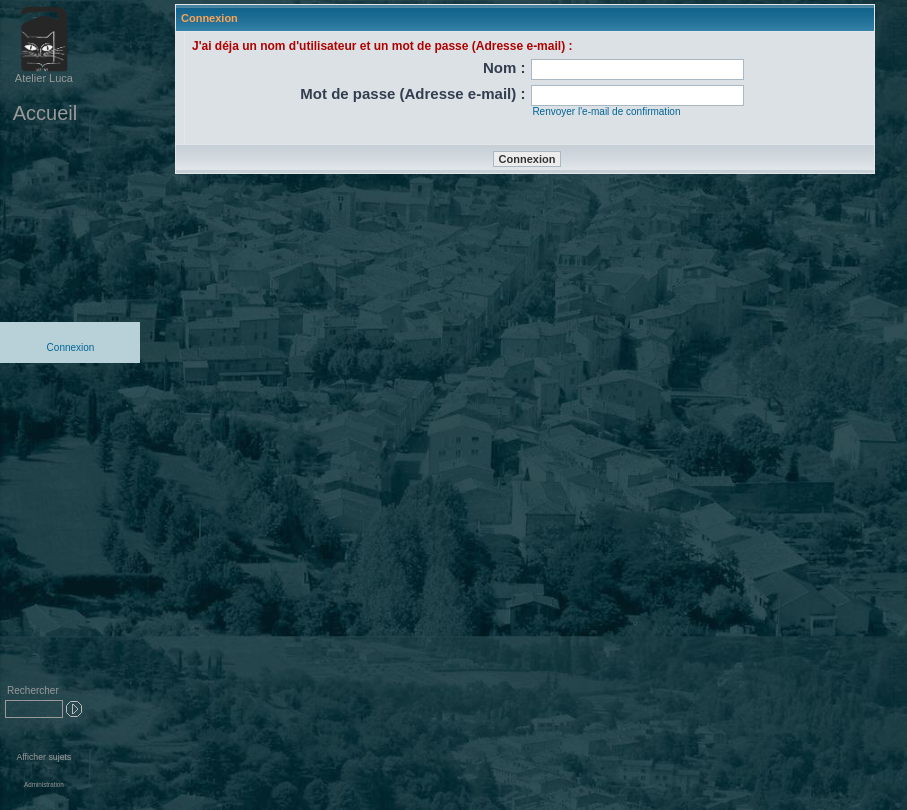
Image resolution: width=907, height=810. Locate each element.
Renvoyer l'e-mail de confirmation (606, 111)
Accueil (45, 113)
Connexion (71, 347)
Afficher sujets (43, 757)
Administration (44, 784)
